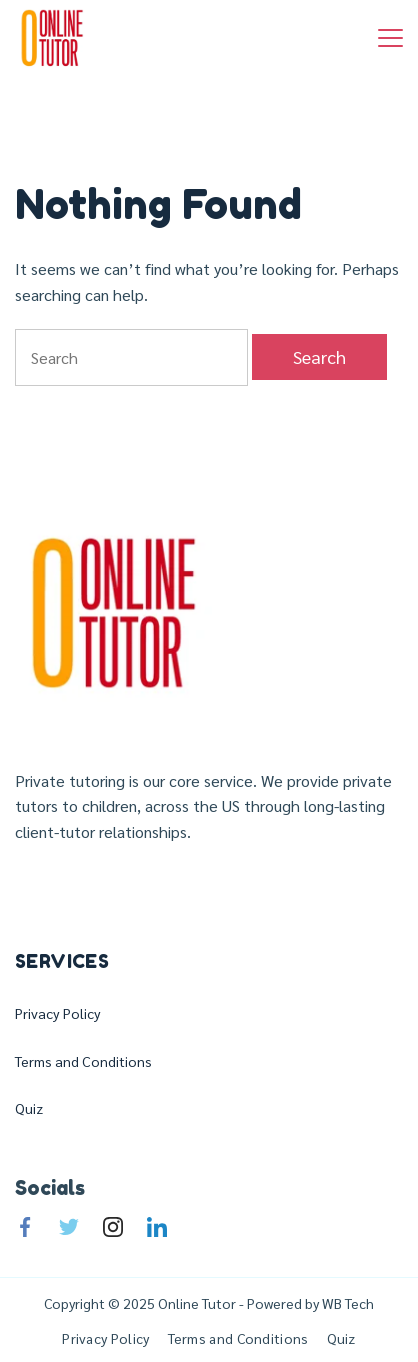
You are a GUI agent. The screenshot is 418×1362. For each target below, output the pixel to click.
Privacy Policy (58, 1013)
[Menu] (390, 38)
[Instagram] (113, 1227)
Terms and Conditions (83, 1061)
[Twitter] (69, 1227)
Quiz (29, 1108)
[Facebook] (25, 1227)
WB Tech (346, 1303)
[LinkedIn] (157, 1227)
